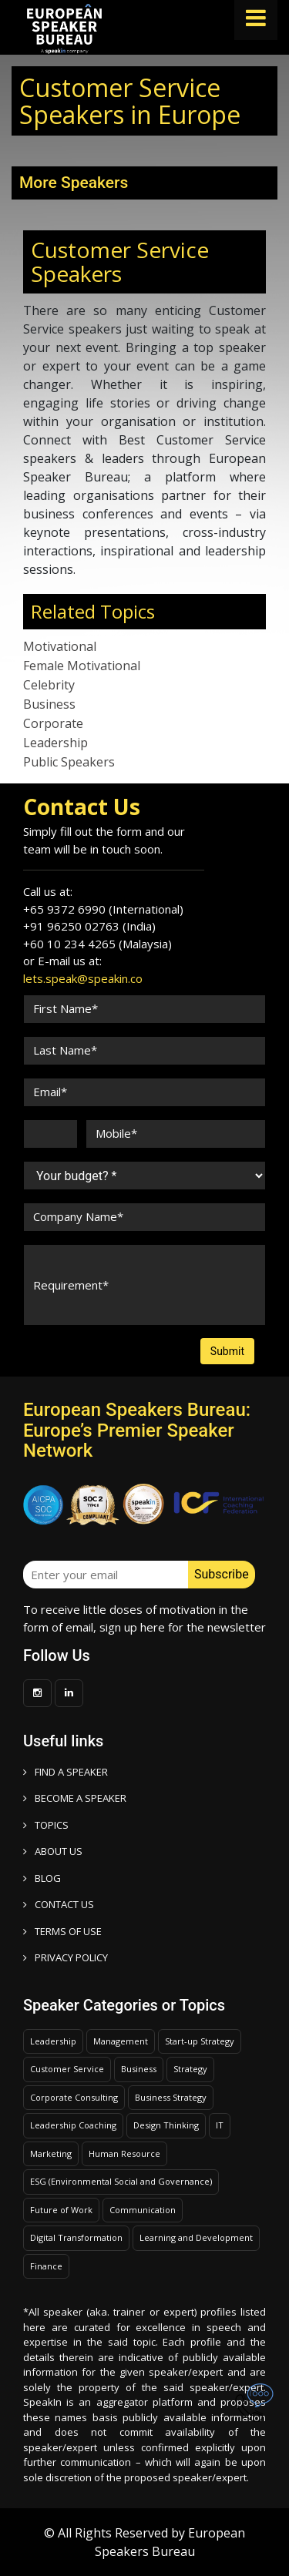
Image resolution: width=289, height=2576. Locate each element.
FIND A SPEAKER (65, 1772)
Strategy (190, 2069)
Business (49, 704)
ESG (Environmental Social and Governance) (121, 2181)
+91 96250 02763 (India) (89, 926)
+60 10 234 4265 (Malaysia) (97, 943)
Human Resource (124, 2153)
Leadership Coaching (73, 2125)
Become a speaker (74, 1798)
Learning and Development (196, 2237)
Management (120, 2041)
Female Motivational (81, 665)
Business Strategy (171, 2097)
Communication (142, 2209)
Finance (46, 2266)
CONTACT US (58, 1904)
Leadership (55, 742)
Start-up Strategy (199, 2041)
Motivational (59, 646)
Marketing (51, 2153)
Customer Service (67, 2069)
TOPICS (46, 1825)
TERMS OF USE (62, 1931)
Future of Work (61, 2209)
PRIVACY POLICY (65, 1957)
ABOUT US (52, 1851)
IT (219, 2125)
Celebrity (49, 684)
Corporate (53, 723)
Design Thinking (166, 2125)
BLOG (42, 1878)
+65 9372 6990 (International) (103, 909)
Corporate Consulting (74, 2097)
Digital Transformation (76, 2237)
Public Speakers (69, 761)
